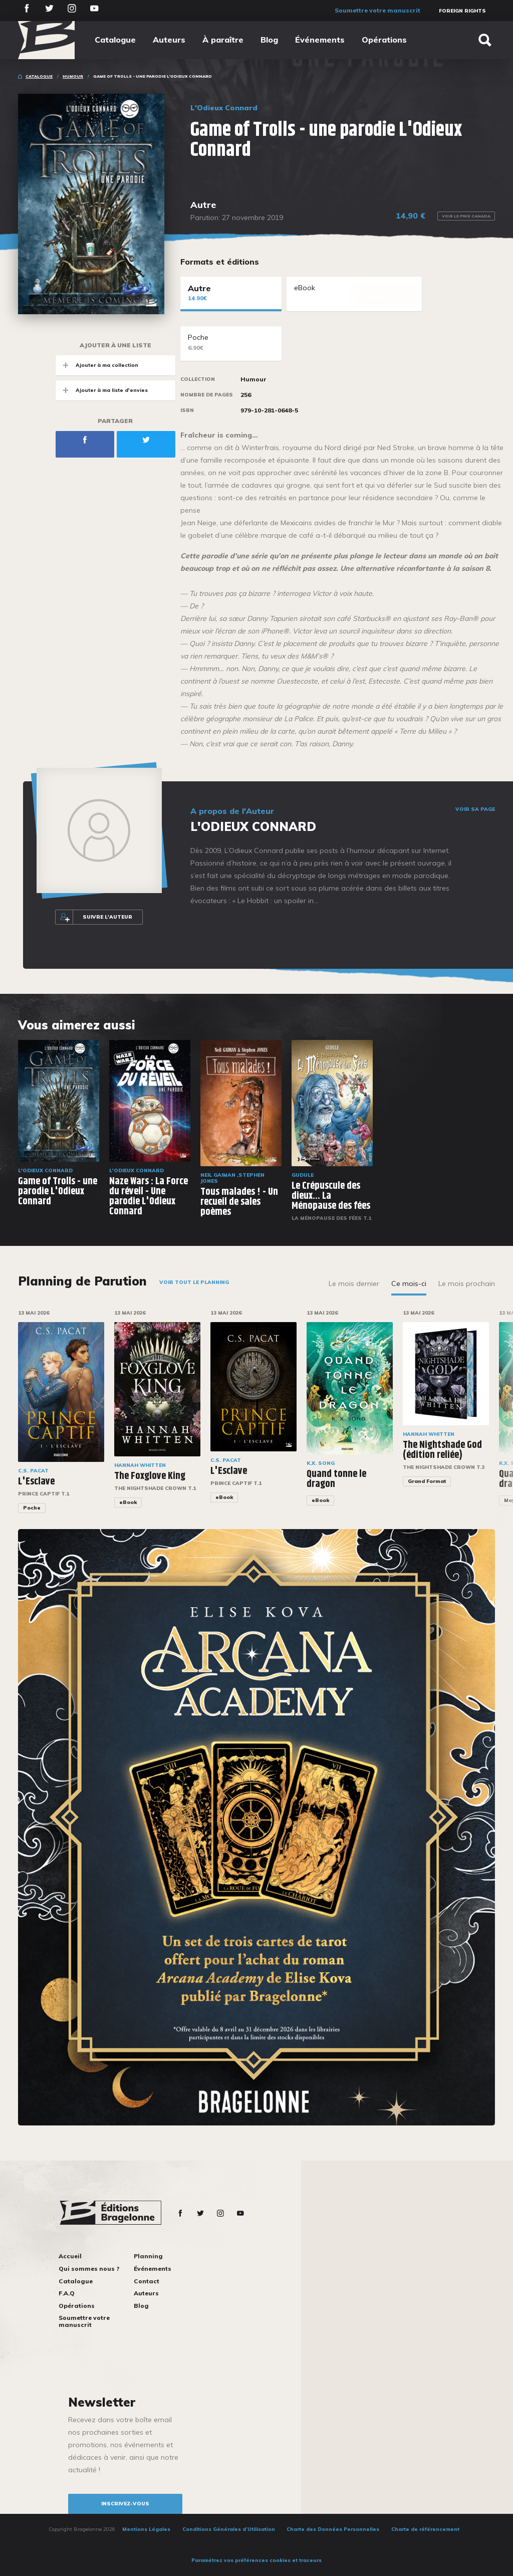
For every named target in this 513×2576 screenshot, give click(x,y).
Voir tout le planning (194, 1282)
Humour (73, 76)
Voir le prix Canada (466, 216)
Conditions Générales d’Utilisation (228, 2529)
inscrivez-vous (125, 2503)
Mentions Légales (146, 2529)
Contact (146, 2281)
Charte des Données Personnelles (333, 2529)
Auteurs (169, 40)
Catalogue (115, 40)
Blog (269, 40)
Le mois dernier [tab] (354, 1283)
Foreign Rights (462, 11)
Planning (148, 2256)
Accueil (70, 2256)
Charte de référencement (425, 2529)
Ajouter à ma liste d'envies (102, 390)
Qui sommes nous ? (89, 2268)
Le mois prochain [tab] (466, 1283)
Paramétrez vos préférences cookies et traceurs (256, 2560)
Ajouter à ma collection (97, 365)
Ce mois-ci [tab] (408, 1283)
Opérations (384, 40)
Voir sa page (475, 809)
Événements (320, 40)
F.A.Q (67, 2293)
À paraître (222, 40)
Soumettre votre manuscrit (377, 10)
